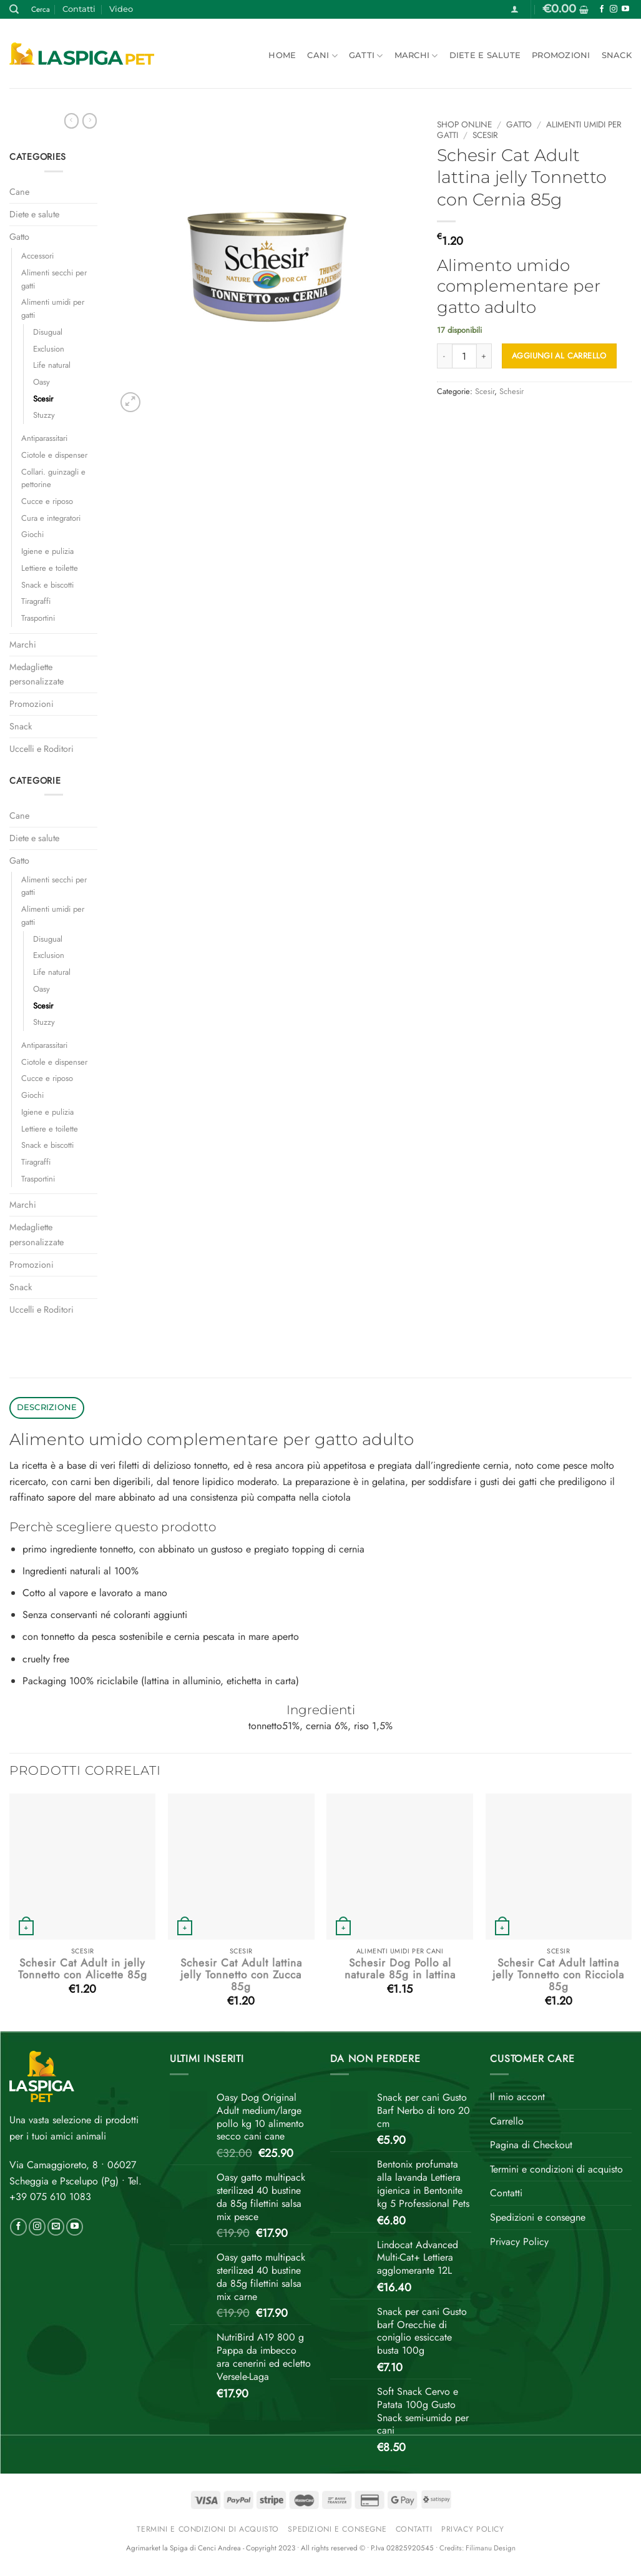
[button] (515, 9)
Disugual (47, 332)
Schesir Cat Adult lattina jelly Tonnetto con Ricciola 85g (558, 1975)
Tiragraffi (36, 601)
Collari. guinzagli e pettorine (53, 478)
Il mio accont (517, 2097)
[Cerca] (14, 9)
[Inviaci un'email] (55, 2227)
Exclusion (48, 349)
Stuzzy (44, 415)
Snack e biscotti (47, 585)
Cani (322, 56)
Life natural (52, 365)
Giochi (32, 534)
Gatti (366, 56)
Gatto (19, 236)
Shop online (464, 124)
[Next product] (71, 120)
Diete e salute (485, 55)
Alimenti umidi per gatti (52, 308)
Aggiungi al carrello (559, 356)
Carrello (507, 2121)
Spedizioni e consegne (537, 2217)
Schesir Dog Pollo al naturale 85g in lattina (400, 1969)
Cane (19, 191)
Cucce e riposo (47, 501)
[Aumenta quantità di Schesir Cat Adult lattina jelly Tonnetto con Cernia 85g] (484, 355)
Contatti (78, 9)
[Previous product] (89, 120)
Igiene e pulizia (47, 551)
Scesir (43, 399)
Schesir (511, 391)
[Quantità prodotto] (464, 355)
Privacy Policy (519, 2241)
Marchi (416, 56)
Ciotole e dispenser (54, 455)
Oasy (41, 382)
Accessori (37, 256)
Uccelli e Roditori (41, 749)
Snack (617, 55)
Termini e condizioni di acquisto (556, 2169)
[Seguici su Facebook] (601, 9)
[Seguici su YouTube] (625, 9)
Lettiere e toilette (49, 568)
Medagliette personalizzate (36, 674)
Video (121, 9)
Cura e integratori (51, 518)
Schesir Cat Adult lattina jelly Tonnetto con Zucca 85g (241, 1975)
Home (282, 55)
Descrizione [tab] (47, 1407)
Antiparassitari (44, 438)
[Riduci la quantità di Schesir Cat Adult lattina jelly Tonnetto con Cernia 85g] (444, 355)
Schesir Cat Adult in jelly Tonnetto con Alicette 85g (82, 1969)
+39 (50, 2196)
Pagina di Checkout (531, 2145)
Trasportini (38, 618)
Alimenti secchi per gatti (54, 279)
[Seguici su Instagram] (613, 9)
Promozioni (561, 55)
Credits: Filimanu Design (477, 2548)
